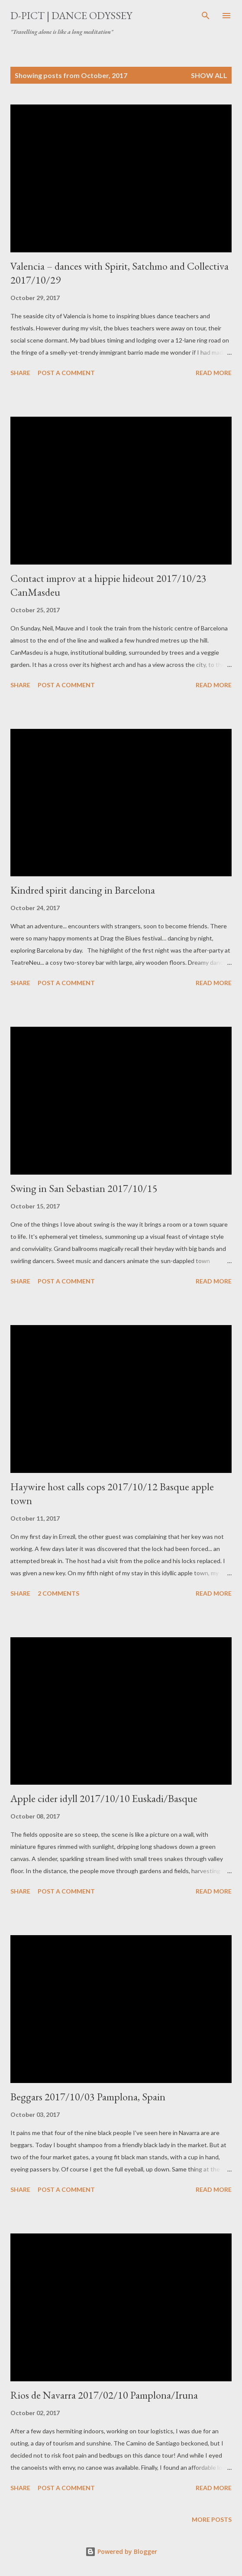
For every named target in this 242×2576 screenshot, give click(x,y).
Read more (214, 372)
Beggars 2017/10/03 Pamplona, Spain (87, 2096)
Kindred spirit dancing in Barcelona (82, 890)
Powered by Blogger (121, 2551)
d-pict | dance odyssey (71, 15)
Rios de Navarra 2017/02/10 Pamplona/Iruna (104, 2395)
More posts (212, 2519)
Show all (209, 75)
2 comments (58, 1593)
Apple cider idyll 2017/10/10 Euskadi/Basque (103, 1798)
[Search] (205, 15)
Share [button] (20, 372)
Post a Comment (66, 372)
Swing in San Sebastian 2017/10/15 (84, 1188)
